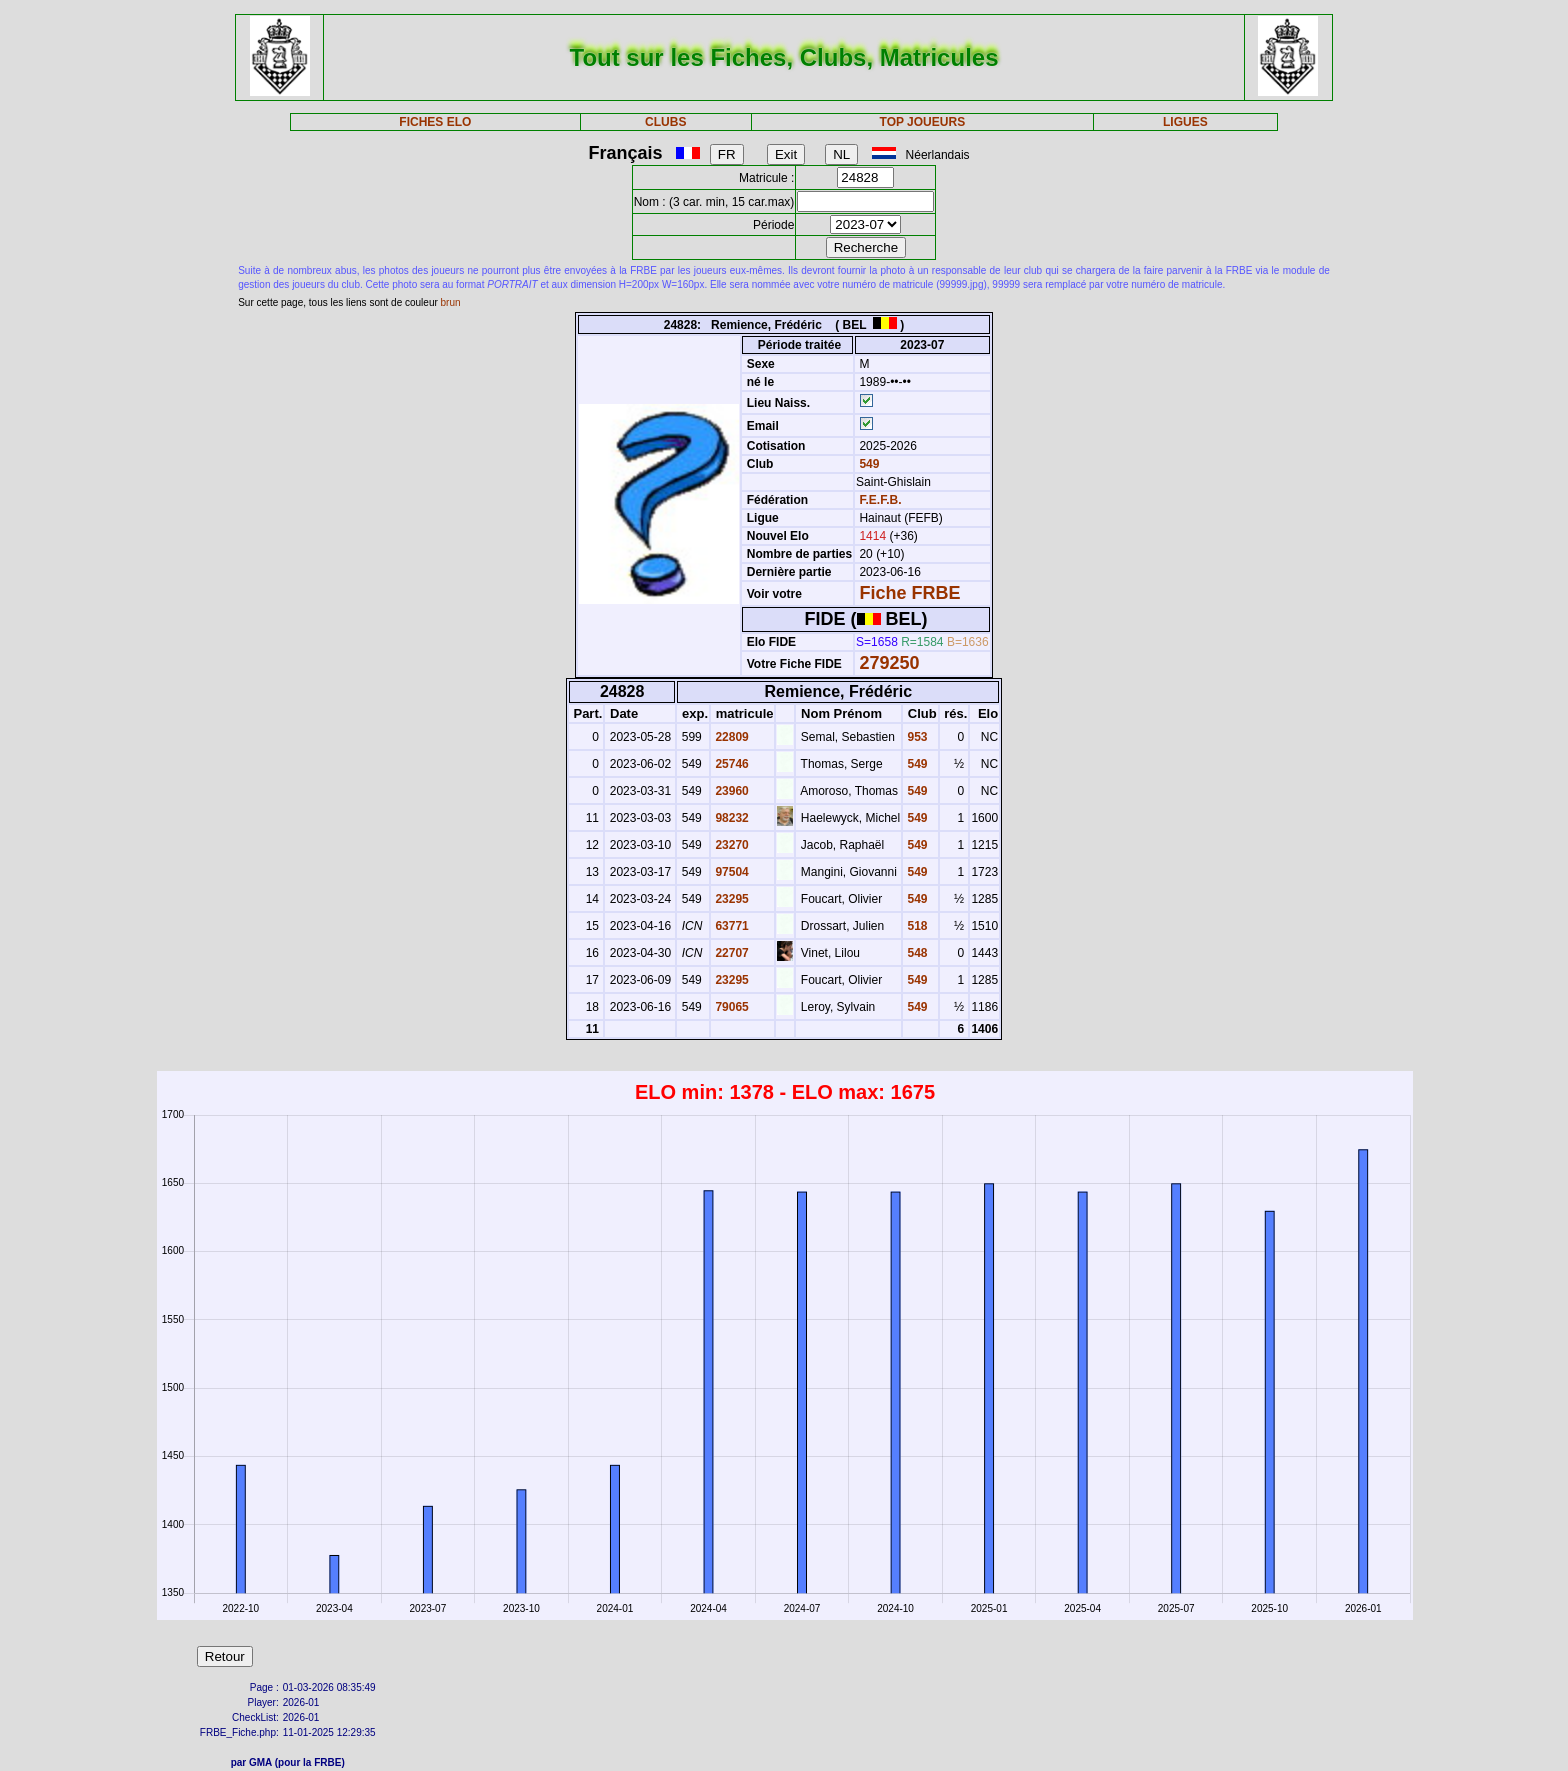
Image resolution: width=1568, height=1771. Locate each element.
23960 (730, 791)
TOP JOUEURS (923, 122)
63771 (730, 926)
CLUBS (665, 122)
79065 (730, 1007)
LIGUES (1185, 122)
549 (867, 464)
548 (915, 953)
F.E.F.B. (880, 500)
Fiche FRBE (909, 593)
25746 (730, 764)
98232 (730, 818)
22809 (730, 737)
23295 (730, 899)
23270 (730, 845)
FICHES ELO (435, 122)
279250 (889, 663)
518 (915, 926)
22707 (730, 953)
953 (915, 737)
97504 (730, 872)
